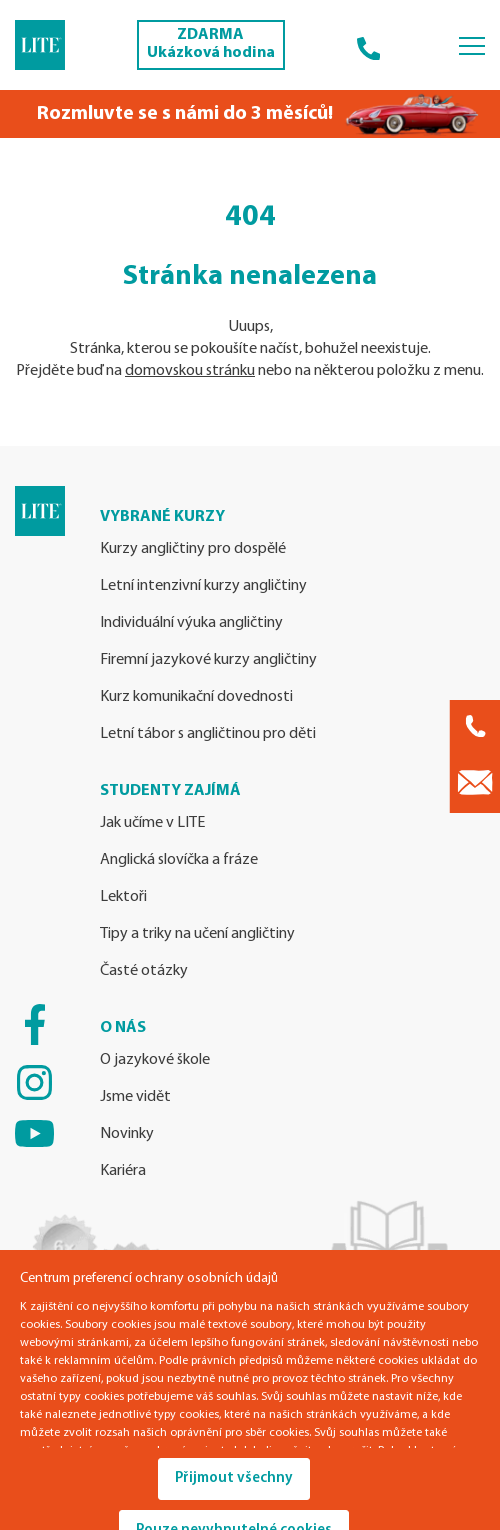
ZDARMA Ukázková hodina (211, 44)
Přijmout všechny (234, 1478)
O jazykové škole (155, 1060)
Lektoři (123, 897)
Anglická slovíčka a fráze (179, 860)
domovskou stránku (190, 371)
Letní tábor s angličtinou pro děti (208, 734)
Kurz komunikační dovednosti (196, 697)
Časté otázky (144, 971)
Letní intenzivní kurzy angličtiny (203, 586)
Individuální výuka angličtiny (191, 623)
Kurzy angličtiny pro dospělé (193, 549)
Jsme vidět (135, 1097)
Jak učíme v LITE (152, 823)
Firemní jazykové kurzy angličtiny (208, 660)
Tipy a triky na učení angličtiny (197, 934)
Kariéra (123, 1171)
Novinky (127, 1134)
